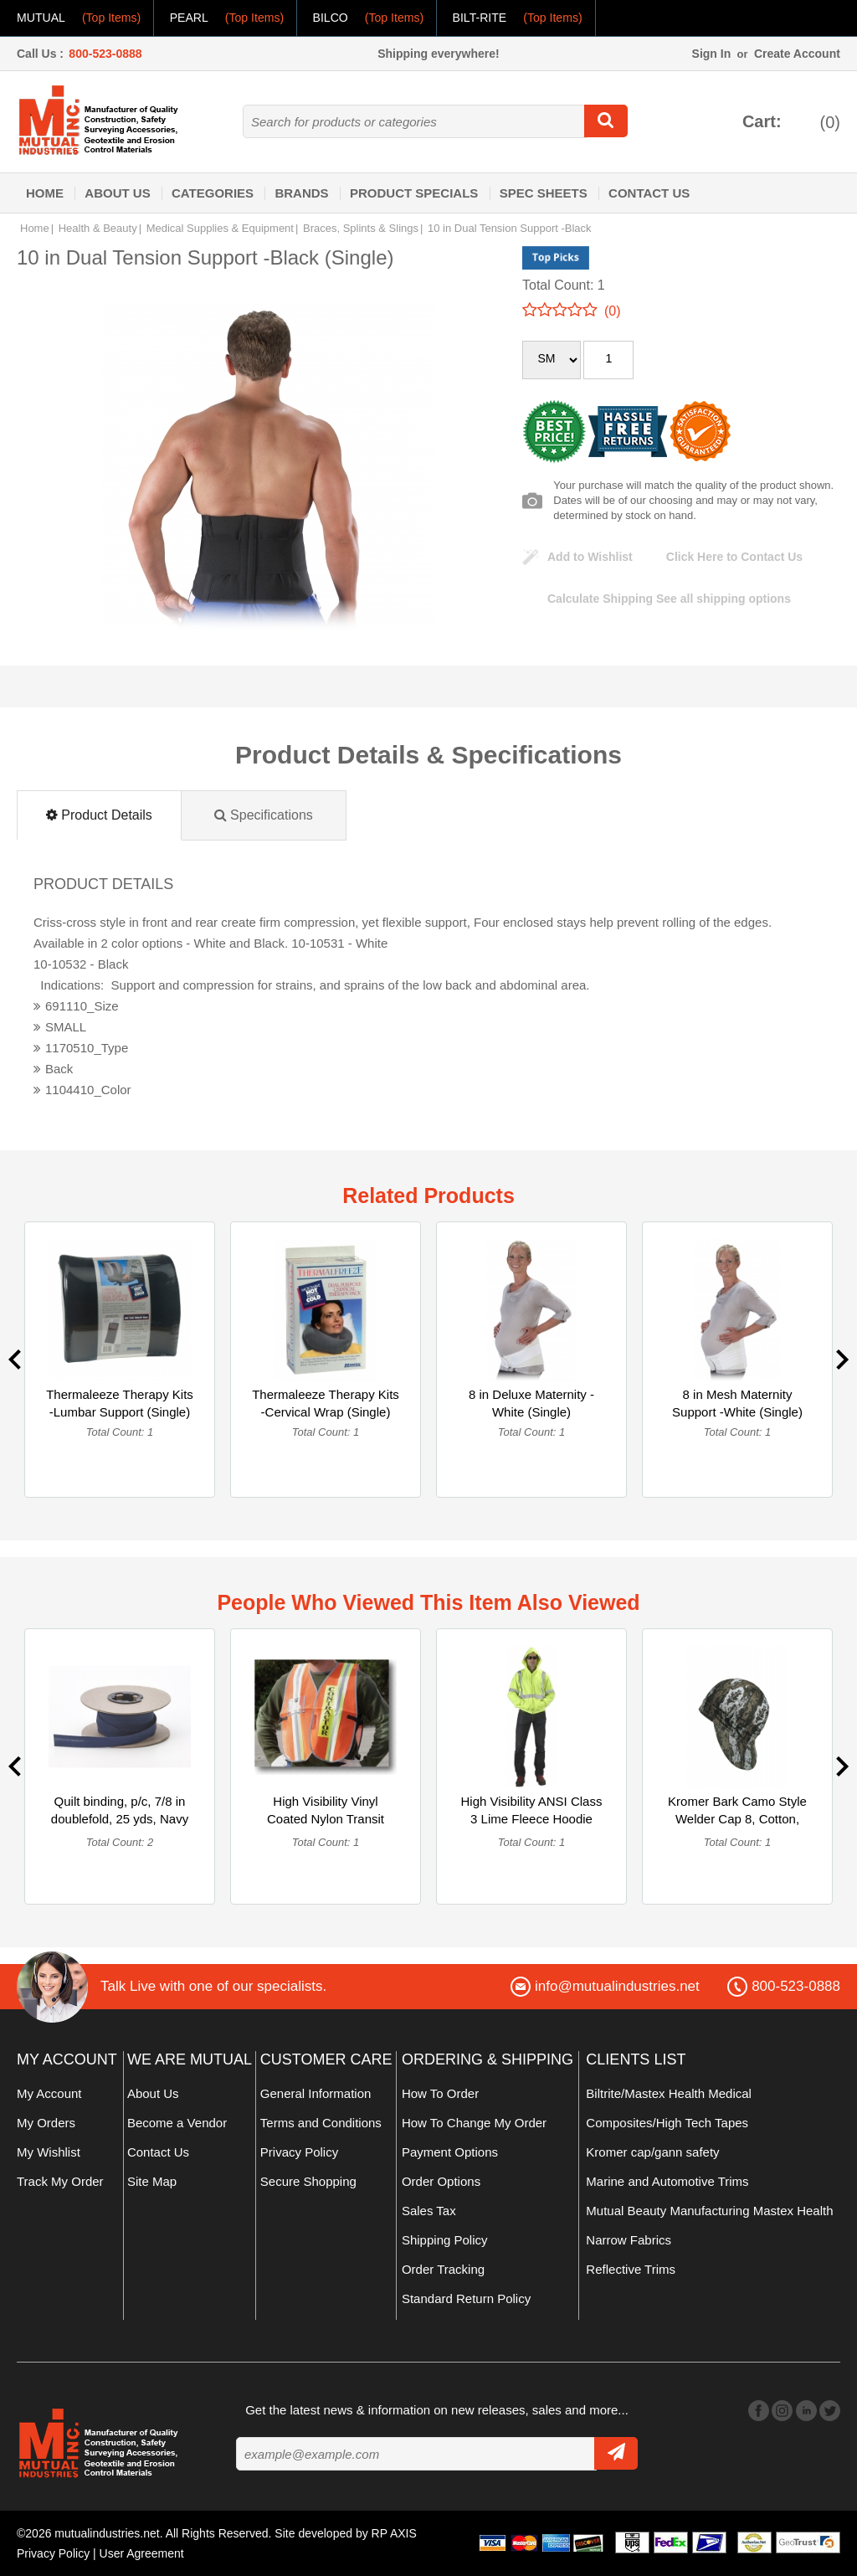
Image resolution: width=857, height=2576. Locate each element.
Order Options (441, 2181)
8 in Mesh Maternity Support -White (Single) (737, 1403)
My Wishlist (48, 2152)
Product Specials (414, 193)
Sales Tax (429, 2210)
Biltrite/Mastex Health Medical (669, 2093)
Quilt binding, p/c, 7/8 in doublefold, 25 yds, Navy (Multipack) (119, 1818)
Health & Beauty (98, 228)
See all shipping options (669, 598)
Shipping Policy (445, 2240)
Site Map (152, 2181)
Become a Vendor (177, 2123)
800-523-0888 (105, 53)
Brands (301, 193)
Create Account (797, 53)
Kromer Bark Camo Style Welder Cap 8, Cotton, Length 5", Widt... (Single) (737, 1818)
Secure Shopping (308, 2181)
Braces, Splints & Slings (360, 228)
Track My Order (60, 2181)
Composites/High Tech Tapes (667, 2123)
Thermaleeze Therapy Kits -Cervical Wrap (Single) (325, 1403)
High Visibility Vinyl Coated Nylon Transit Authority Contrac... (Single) (325, 1827)
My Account (49, 2093)
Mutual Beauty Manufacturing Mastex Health (709, 2210)
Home (45, 193)
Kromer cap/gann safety (652, 2152)
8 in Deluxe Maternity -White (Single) (531, 1403)
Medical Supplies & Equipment (220, 228)
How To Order (440, 2093)
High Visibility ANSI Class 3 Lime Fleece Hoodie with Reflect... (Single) (532, 1818)
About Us (117, 193)
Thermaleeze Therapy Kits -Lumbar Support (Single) (119, 1403)
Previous (14, 1360)
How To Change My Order (474, 2123)
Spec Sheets (544, 193)
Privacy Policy (299, 2152)
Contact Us (649, 193)
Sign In (711, 53)
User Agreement (142, 2553)
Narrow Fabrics (628, 2240)
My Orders (46, 2123)
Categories (213, 193)
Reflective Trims (630, 2269)
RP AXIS (394, 2533)
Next (842, 1360)
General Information (316, 2093)
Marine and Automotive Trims (667, 2181)
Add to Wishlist (590, 556)
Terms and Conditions (321, 2123)
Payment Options (450, 2152)
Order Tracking (443, 2269)
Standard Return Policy (466, 2298)
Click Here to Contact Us (734, 556)
